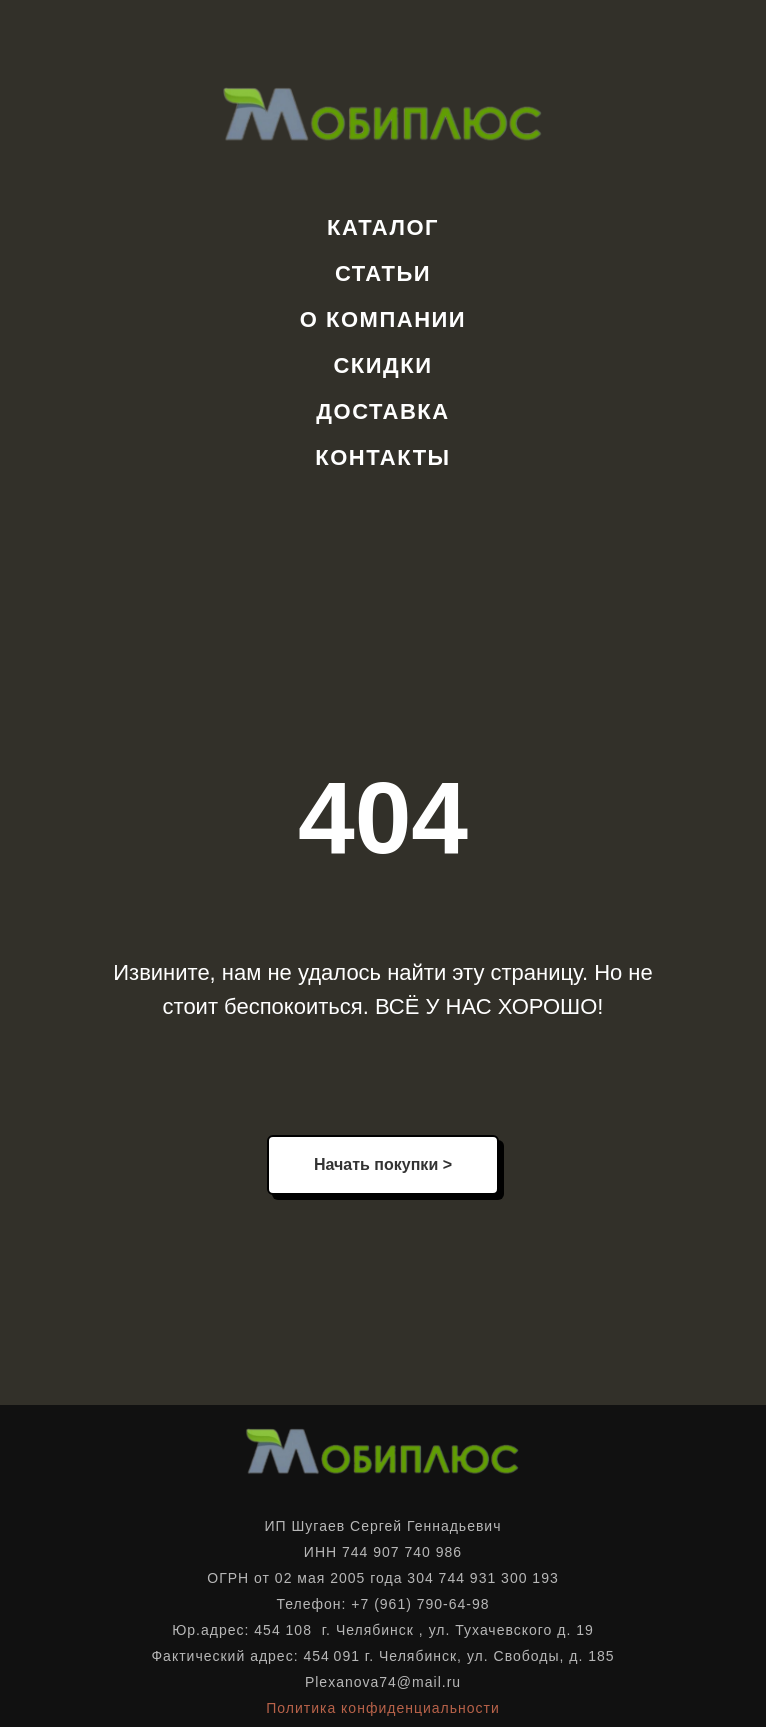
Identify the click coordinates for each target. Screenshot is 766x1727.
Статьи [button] (383, 273)
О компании (383, 319)
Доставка (382, 411)
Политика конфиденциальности (383, 1708)
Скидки (382, 365)
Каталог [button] (383, 227)
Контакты (382, 457)
